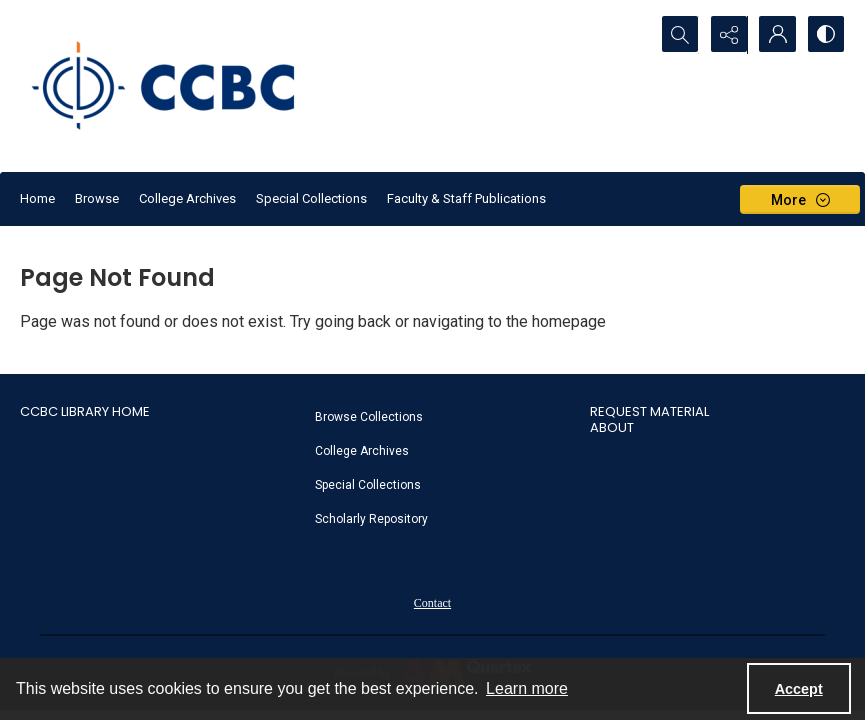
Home (37, 198)
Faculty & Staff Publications (466, 198)
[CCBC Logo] (180, 86)
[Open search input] (675, 35)
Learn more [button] (527, 688)
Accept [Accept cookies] (799, 689)
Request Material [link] (649, 411)
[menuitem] (442, 416)
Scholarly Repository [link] (371, 519)
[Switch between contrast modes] (825, 35)
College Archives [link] (362, 451)
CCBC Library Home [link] (85, 411)
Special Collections (311, 198)
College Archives (187, 198)
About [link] (612, 427)
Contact (432, 603)
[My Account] (775, 35)
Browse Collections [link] (369, 417)
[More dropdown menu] (800, 199)
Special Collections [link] (368, 485)
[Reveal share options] (725, 35)
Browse (97, 198)
